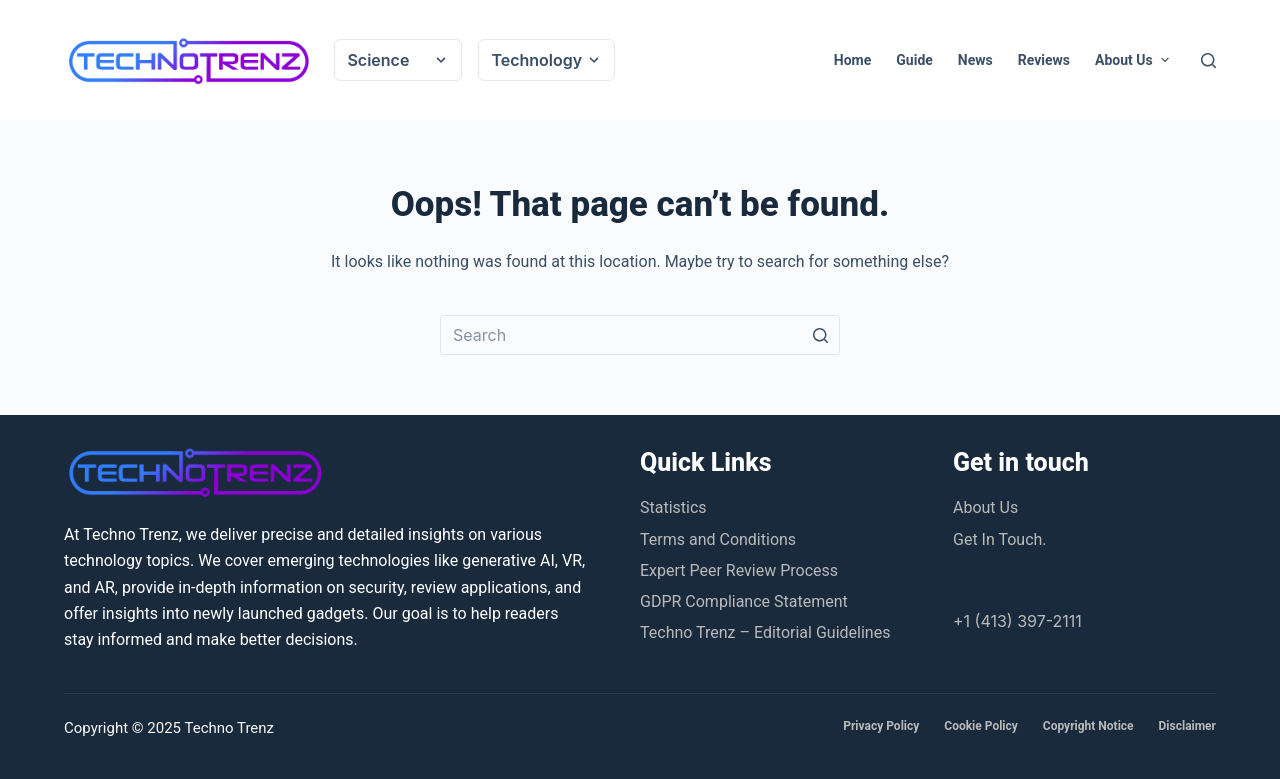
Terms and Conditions (718, 539)
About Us (1134, 60)
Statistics (673, 507)
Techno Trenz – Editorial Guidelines (765, 632)
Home (852, 60)
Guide (914, 60)
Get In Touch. (1000, 539)
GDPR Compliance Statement (744, 601)
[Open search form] (1208, 60)
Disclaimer (1187, 726)
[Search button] (820, 335)
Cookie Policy (981, 726)
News (975, 60)
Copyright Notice (1088, 726)
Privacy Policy (881, 726)
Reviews (1044, 60)
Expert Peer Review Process (739, 570)
